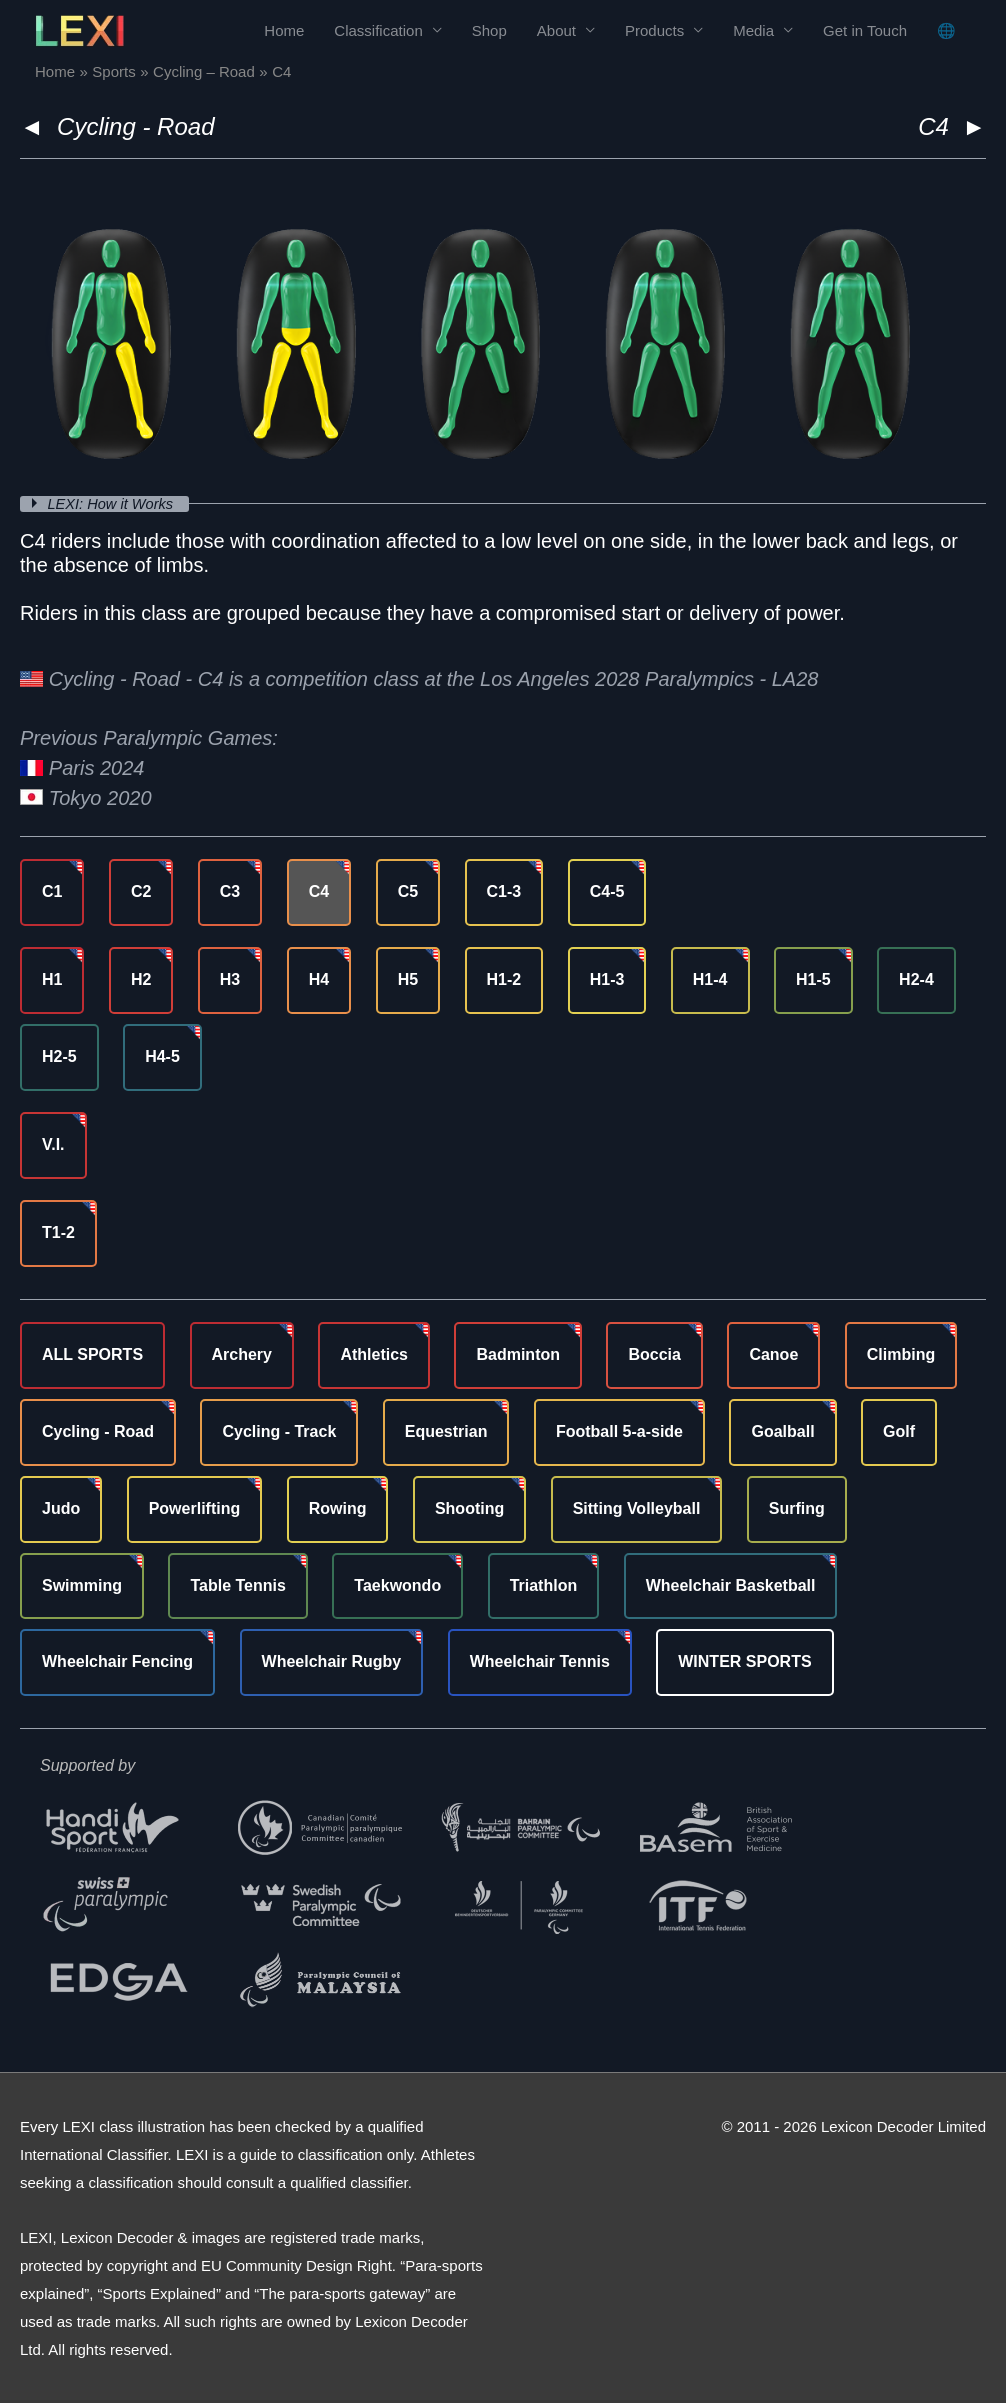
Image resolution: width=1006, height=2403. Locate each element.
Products (654, 30)
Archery (242, 1354)
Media (753, 30)
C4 (319, 891)
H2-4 (916, 979)
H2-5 (59, 1056)
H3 (230, 979)
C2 (141, 891)
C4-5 (607, 891)
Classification (378, 30)
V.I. (53, 1144)
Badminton (518, 1354)
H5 (408, 979)
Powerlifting (195, 1508)
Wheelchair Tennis (540, 1661)
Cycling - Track (279, 1431)
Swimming (82, 1584)
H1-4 (710, 979)
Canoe (773, 1354)
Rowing (338, 1508)
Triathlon (544, 1584)
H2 (141, 979)
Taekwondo (397, 1584)
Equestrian (446, 1431)
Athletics (374, 1354)
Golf (899, 1431)
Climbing (901, 1354)
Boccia (654, 1354)
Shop (489, 30)
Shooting (469, 1508)
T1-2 (58, 1232)
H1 (52, 979)
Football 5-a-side (619, 1431)
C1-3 (504, 891)
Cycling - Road (135, 126)
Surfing (797, 1508)
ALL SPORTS (92, 1354)
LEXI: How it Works (114, 503)
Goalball (782, 1431)
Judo (61, 1508)
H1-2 (504, 979)
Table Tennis (237, 1584)
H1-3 (607, 979)
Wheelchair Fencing (117, 1661)
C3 (230, 891)
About (556, 30)
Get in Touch (865, 30)
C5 (408, 891)
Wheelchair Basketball (731, 1584)
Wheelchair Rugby (332, 1661)
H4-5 (162, 1056)
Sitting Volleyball (637, 1508)
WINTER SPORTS (744, 1661)
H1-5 (813, 979)
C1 (52, 891)
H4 (319, 979)
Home (284, 30)
